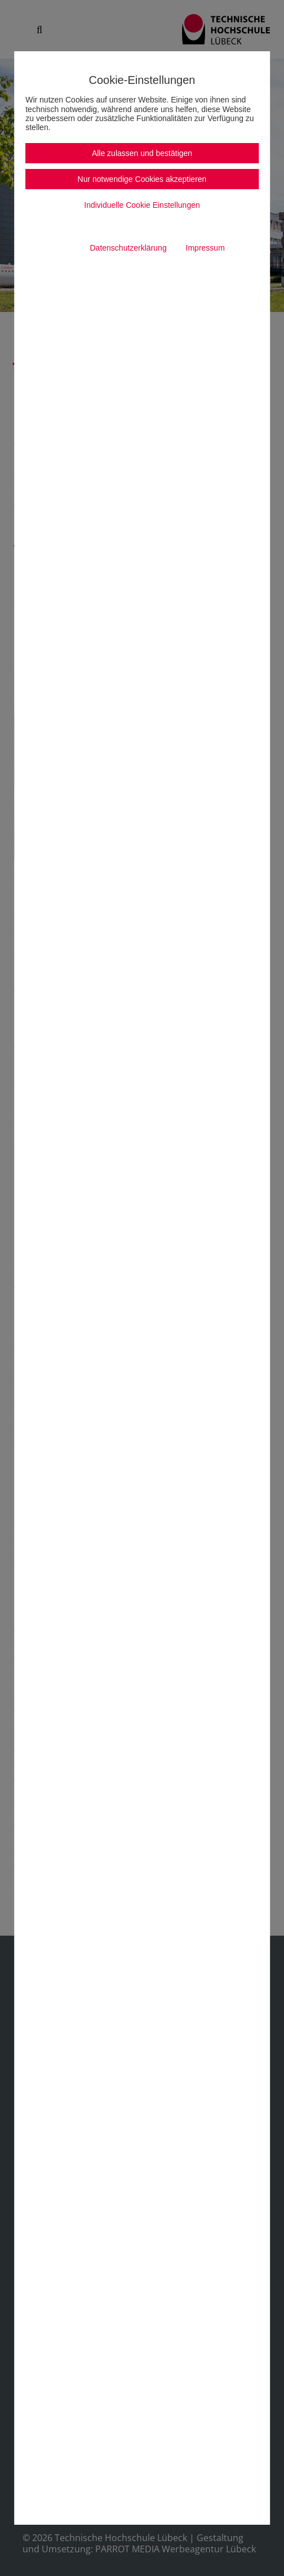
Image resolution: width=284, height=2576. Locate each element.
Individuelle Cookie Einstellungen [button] (141, 205)
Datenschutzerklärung (128, 247)
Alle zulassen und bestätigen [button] (142, 153)
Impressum (205, 247)
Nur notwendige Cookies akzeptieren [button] (142, 179)
